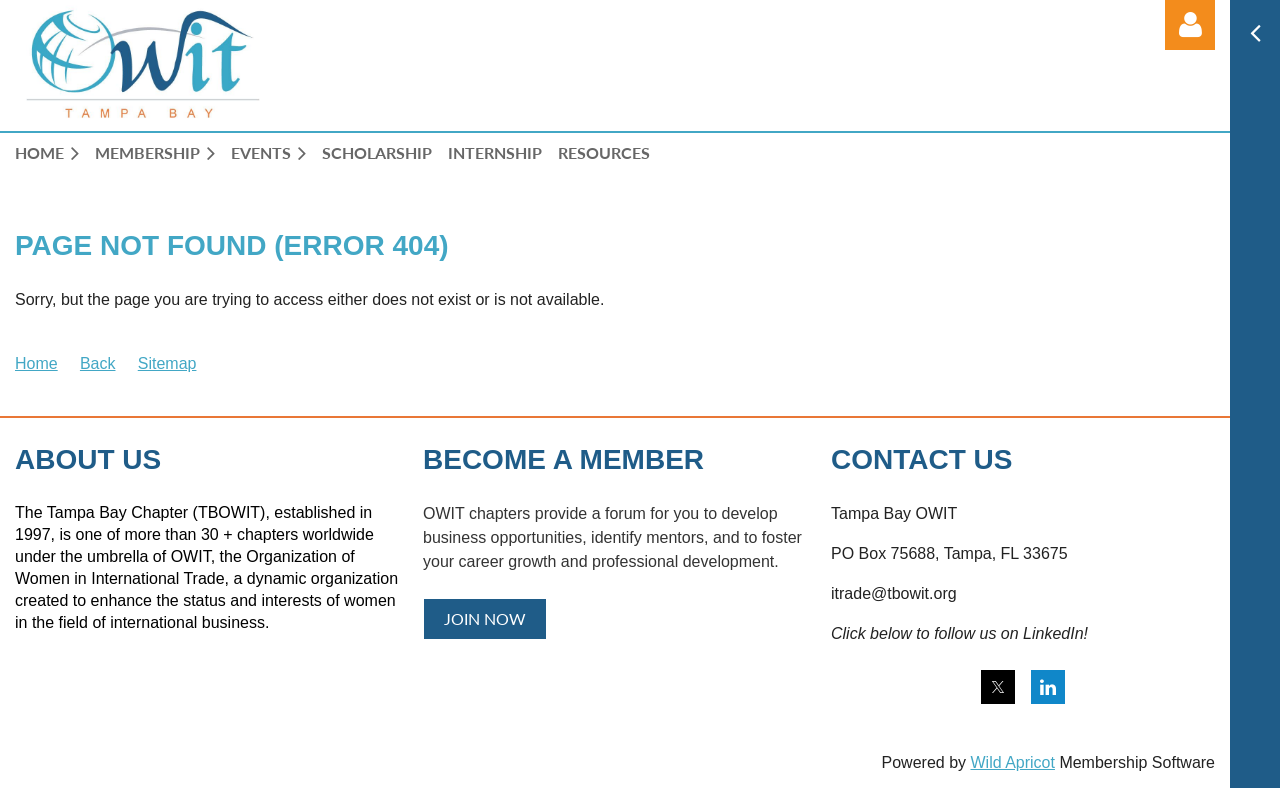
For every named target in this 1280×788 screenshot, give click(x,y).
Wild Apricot (1012, 762)
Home (36, 363)
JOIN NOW (485, 618)
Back (98, 363)
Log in (1190, 25)
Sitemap (167, 363)
